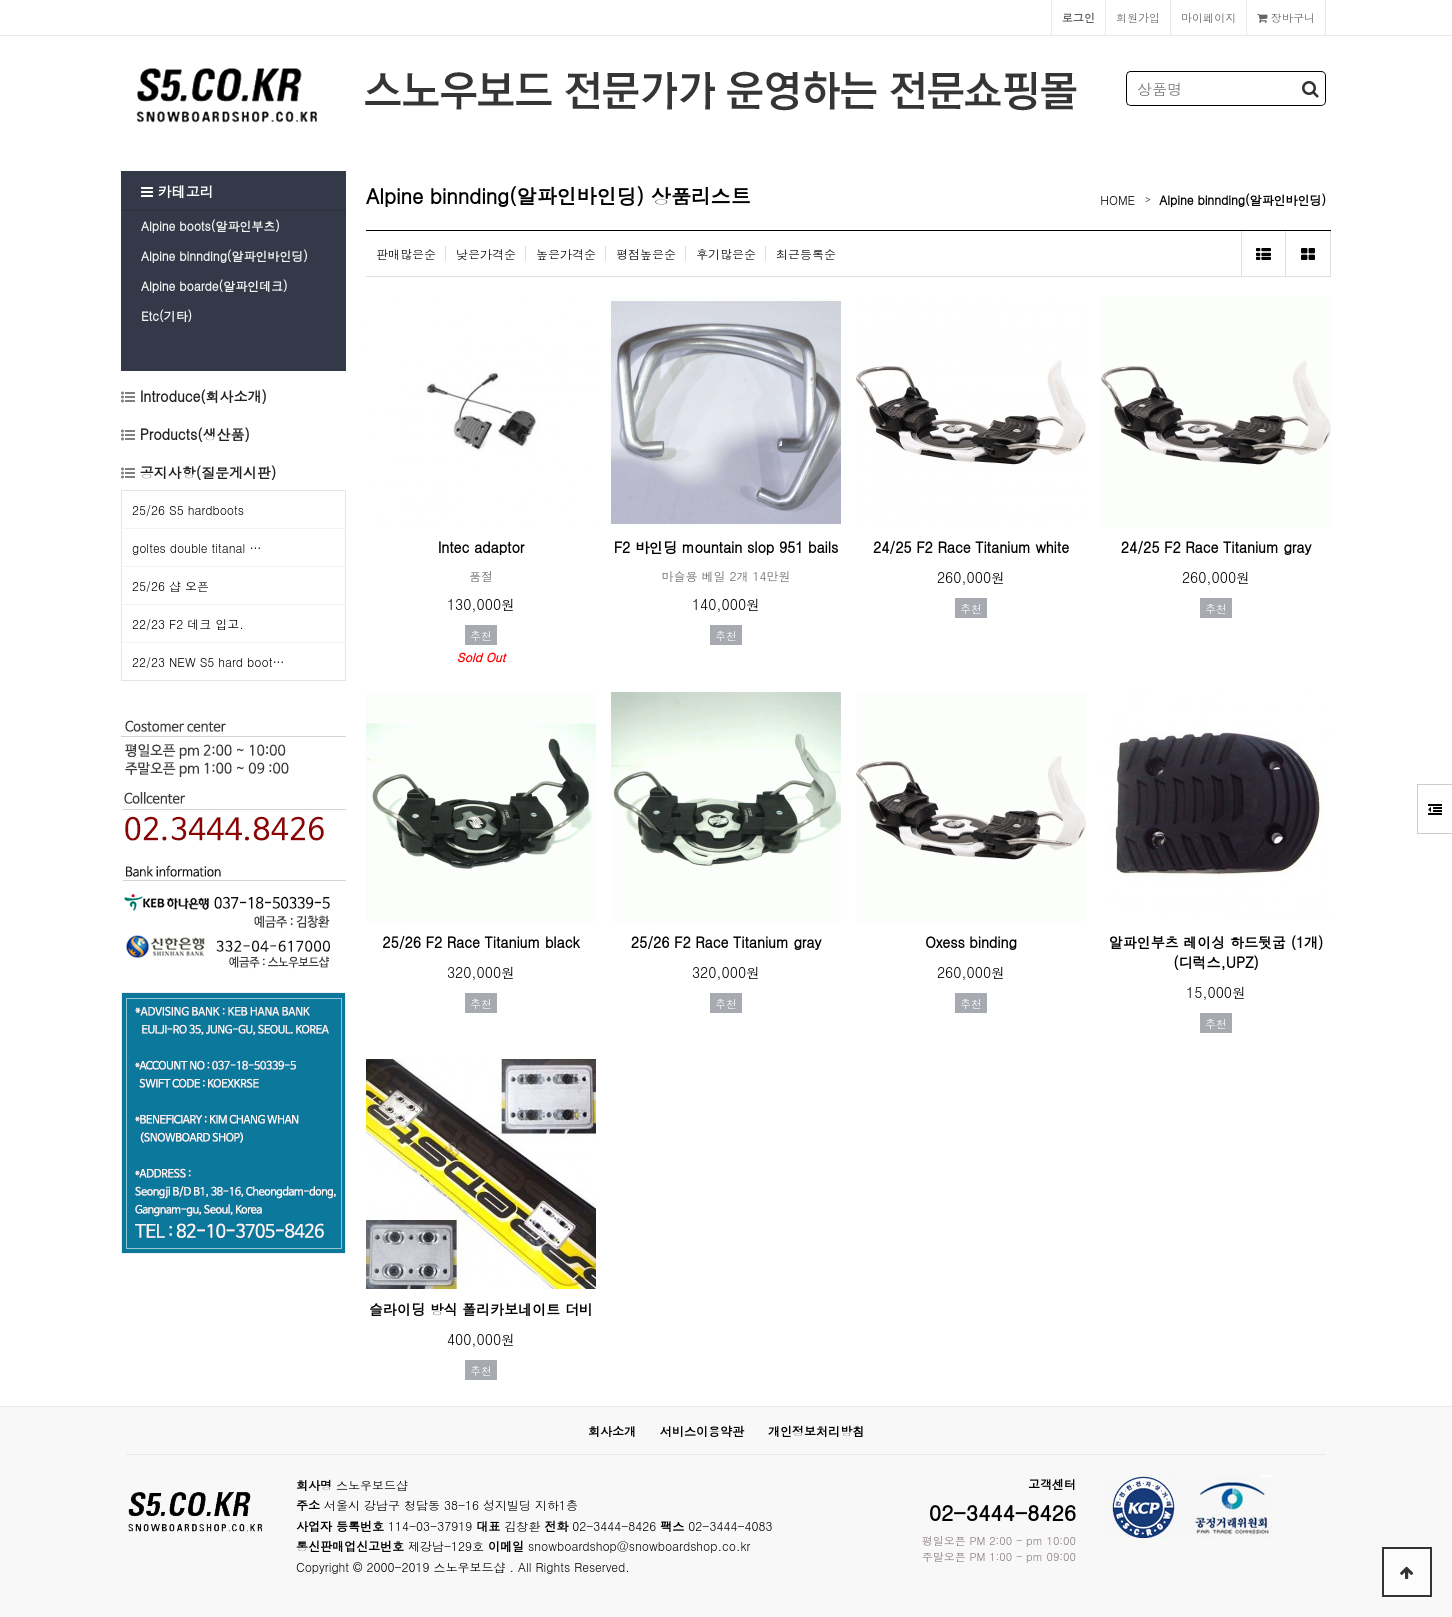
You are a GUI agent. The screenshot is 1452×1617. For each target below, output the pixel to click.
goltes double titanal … (196, 547)
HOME (1117, 199)
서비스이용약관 (702, 1430)
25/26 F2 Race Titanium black (480, 942)
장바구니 (1286, 17)
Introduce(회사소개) (201, 396)
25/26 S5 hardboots (188, 509)
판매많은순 (406, 253)
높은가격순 (566, 253)
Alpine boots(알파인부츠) (210, 225)
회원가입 (1138, 17)
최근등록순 (806, 253)
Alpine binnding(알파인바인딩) (224, 255)
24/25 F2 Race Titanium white (971, 547)
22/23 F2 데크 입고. (188, 623)
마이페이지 (1208, 17)
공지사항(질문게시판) (208, 472)
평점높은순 (646, 253)
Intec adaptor (481, 547)
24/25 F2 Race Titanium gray (1216, 547)
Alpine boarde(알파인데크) (214, 285)
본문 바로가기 (0, 0)
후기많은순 (726, 253)
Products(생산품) (192, 434)
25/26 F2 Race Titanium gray (726, 942)
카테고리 (177, 191)
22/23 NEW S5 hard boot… (208, 661)
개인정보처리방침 (816, 1430)
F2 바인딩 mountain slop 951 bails (726, 547)
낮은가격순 (486, 253)
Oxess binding (971, 942)
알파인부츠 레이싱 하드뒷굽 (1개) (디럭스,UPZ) (1216, 952)
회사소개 (612, 1430)
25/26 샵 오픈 (170, 585)
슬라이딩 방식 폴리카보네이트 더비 (481, 1309)
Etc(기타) (166, 315)
